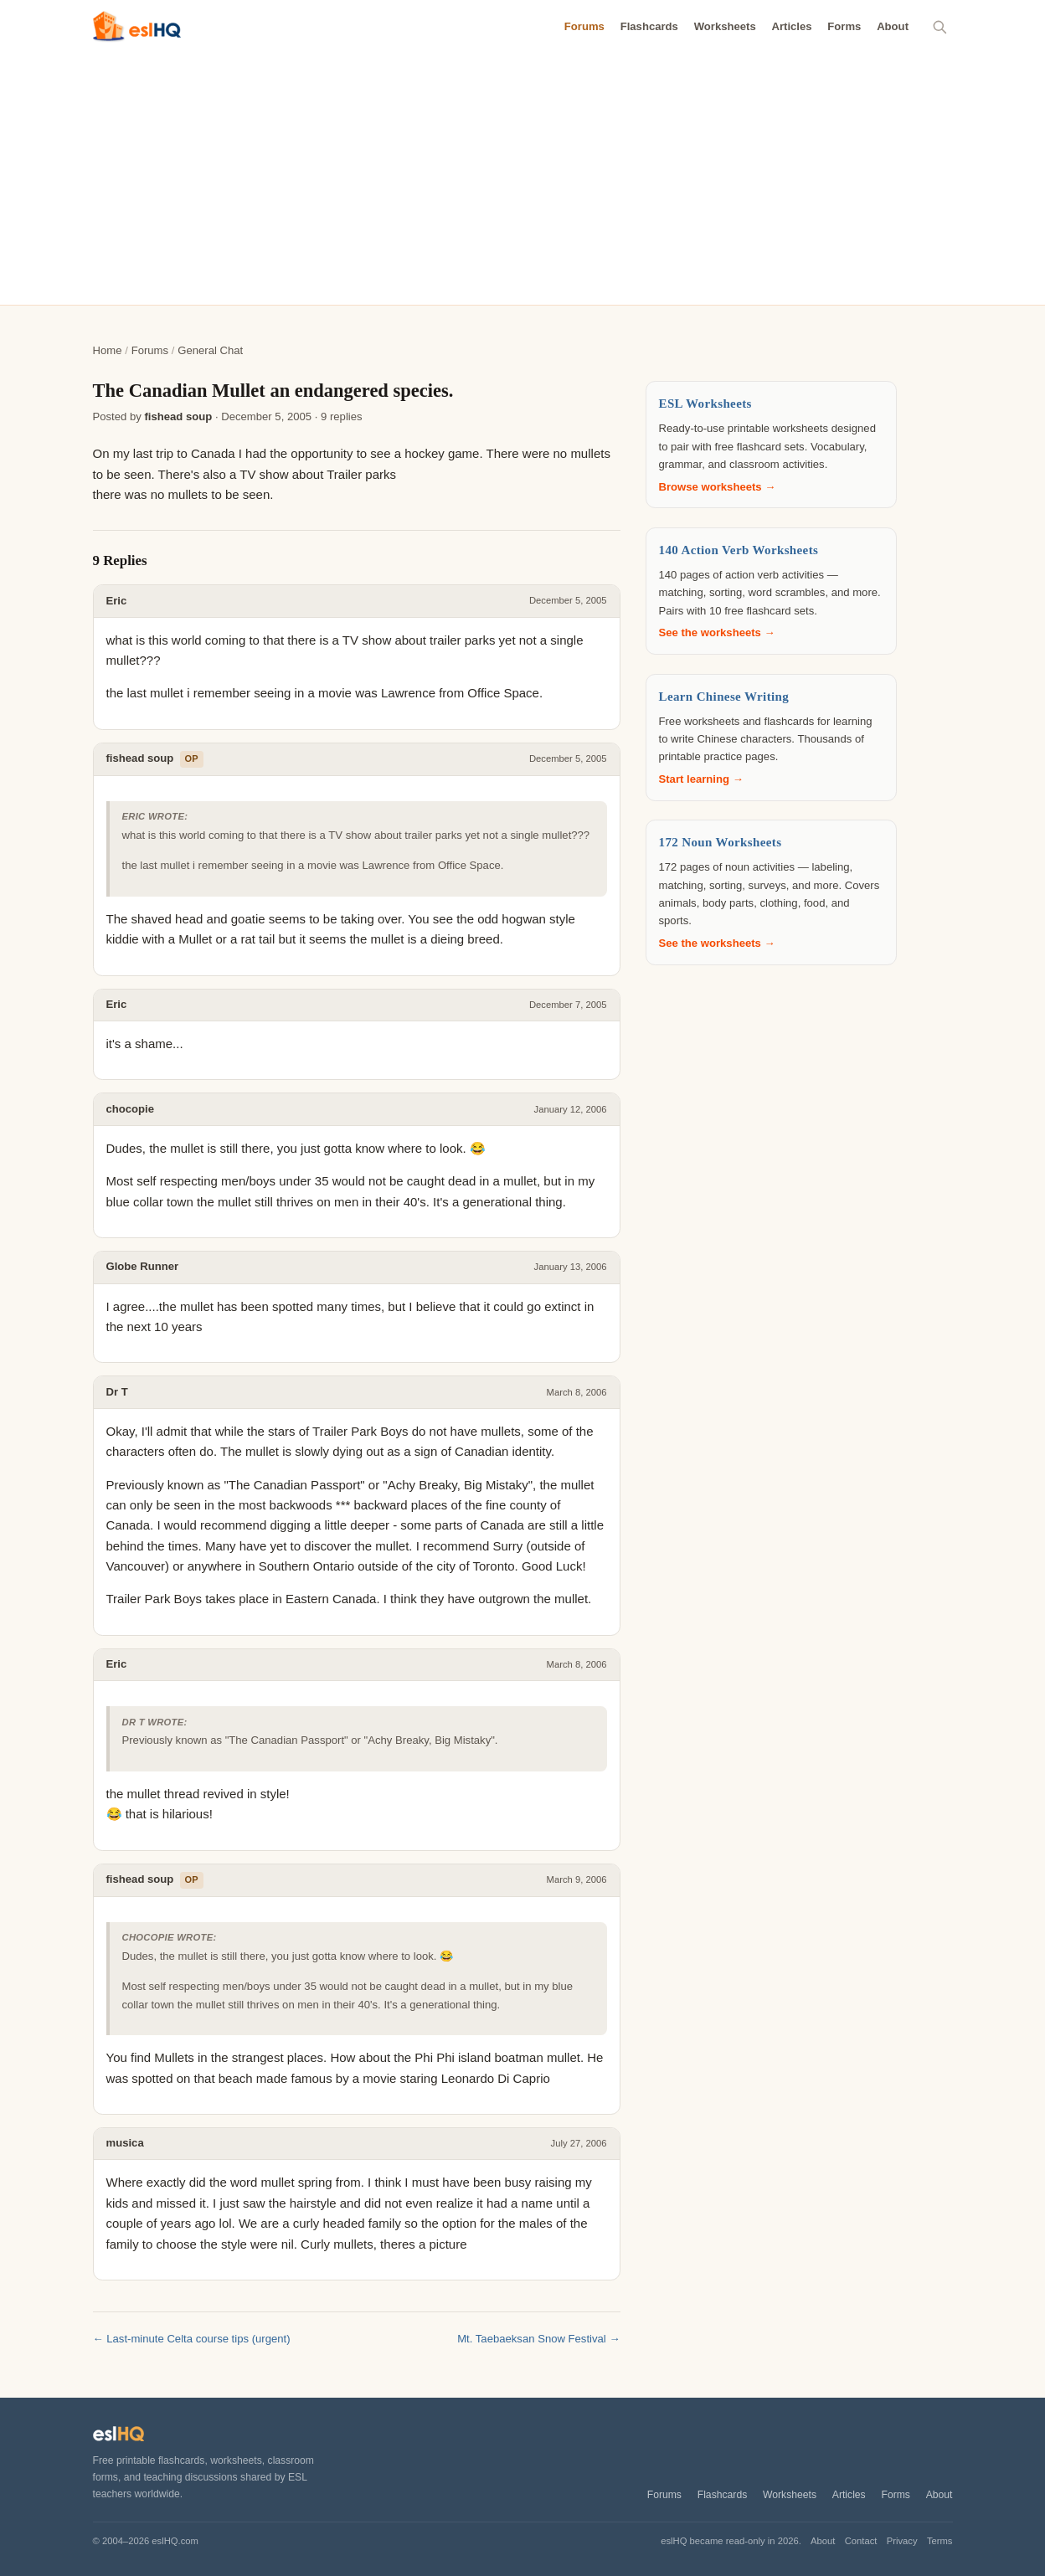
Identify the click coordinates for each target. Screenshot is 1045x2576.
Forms (844, 26)
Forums (584, 26)
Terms (940, 2541)
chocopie (130, 1109)
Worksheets (725, 26)
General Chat (210, 350)
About (893, 26)
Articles (791, 26)
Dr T (117, 1392)
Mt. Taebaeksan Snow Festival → (538, 2338)
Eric (116, 600)
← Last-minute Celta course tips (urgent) (192, 2338)
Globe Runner (142, 1266)
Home (107, 350)
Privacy (902, 2541)
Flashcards (649, 26)
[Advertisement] (522, 179)
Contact (861, 2541)
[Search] (940, 26)
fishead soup (178, 416)
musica (125, 2142)
